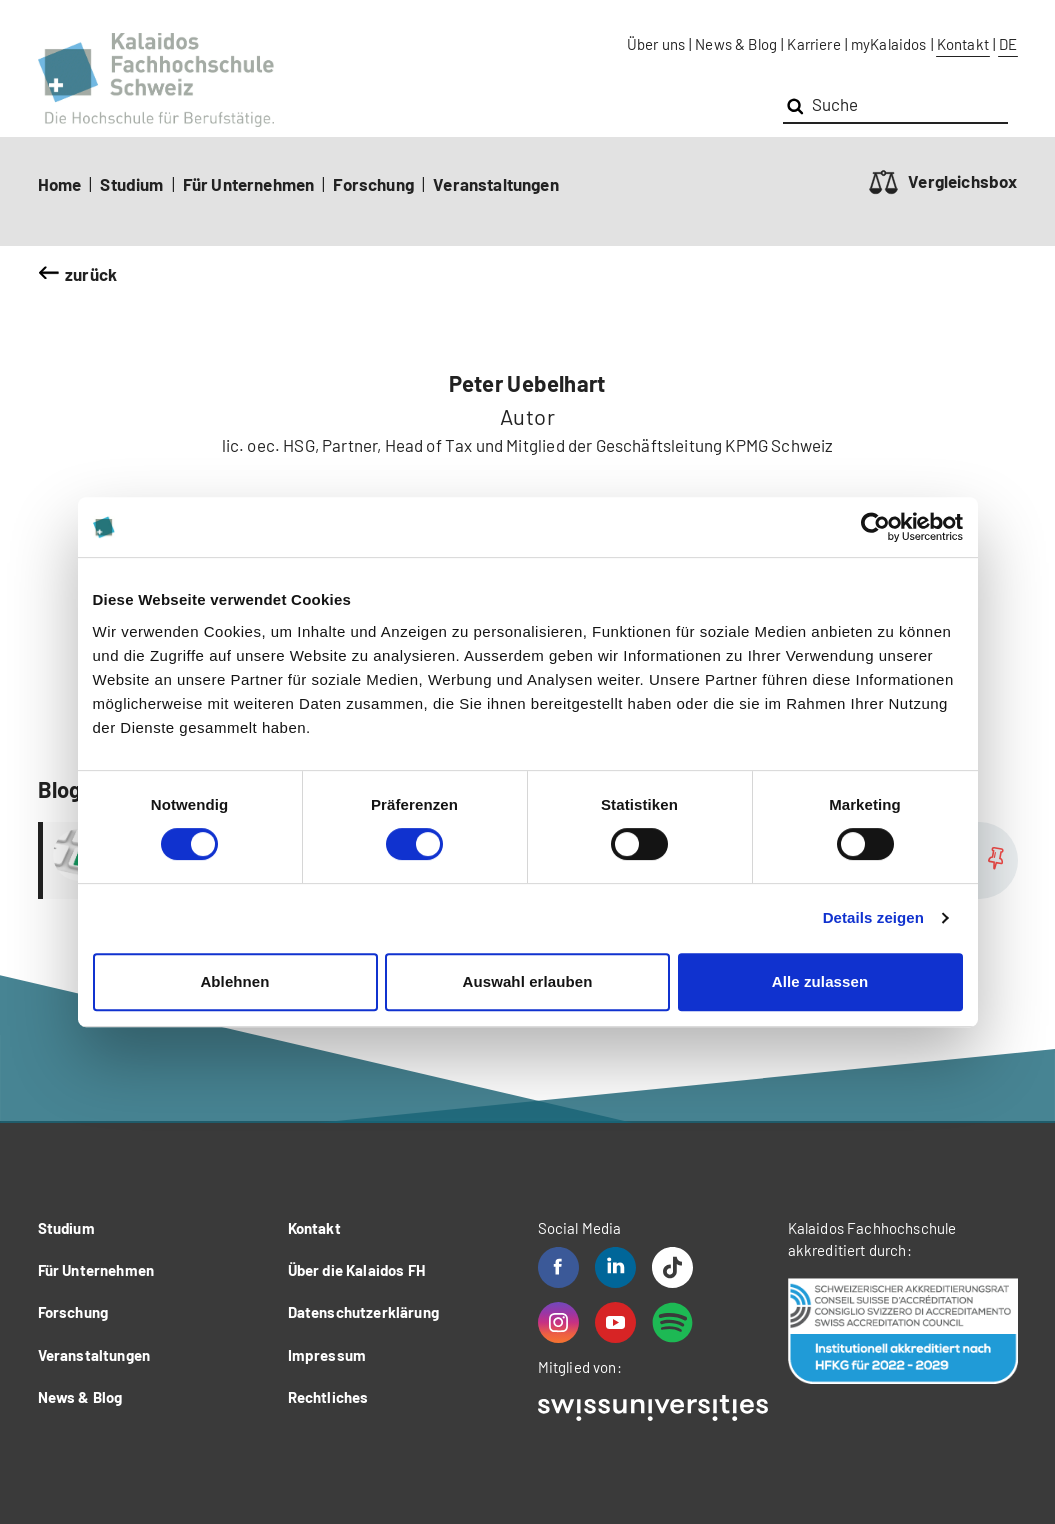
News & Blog (736, 44)
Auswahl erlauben (528, 981)
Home (60, 184)
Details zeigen (873, 917)
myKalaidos (889, 44)
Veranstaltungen (496, 184)
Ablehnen (234, 981)
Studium (131, 184)
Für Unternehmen (249, 184)
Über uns (656, 44)
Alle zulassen (820, 981)
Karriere (813, 44)
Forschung (373, 184)
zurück (91, 274)
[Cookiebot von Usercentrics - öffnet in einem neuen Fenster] (875, 527)
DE (1008, 44)
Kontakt (963, 44)
